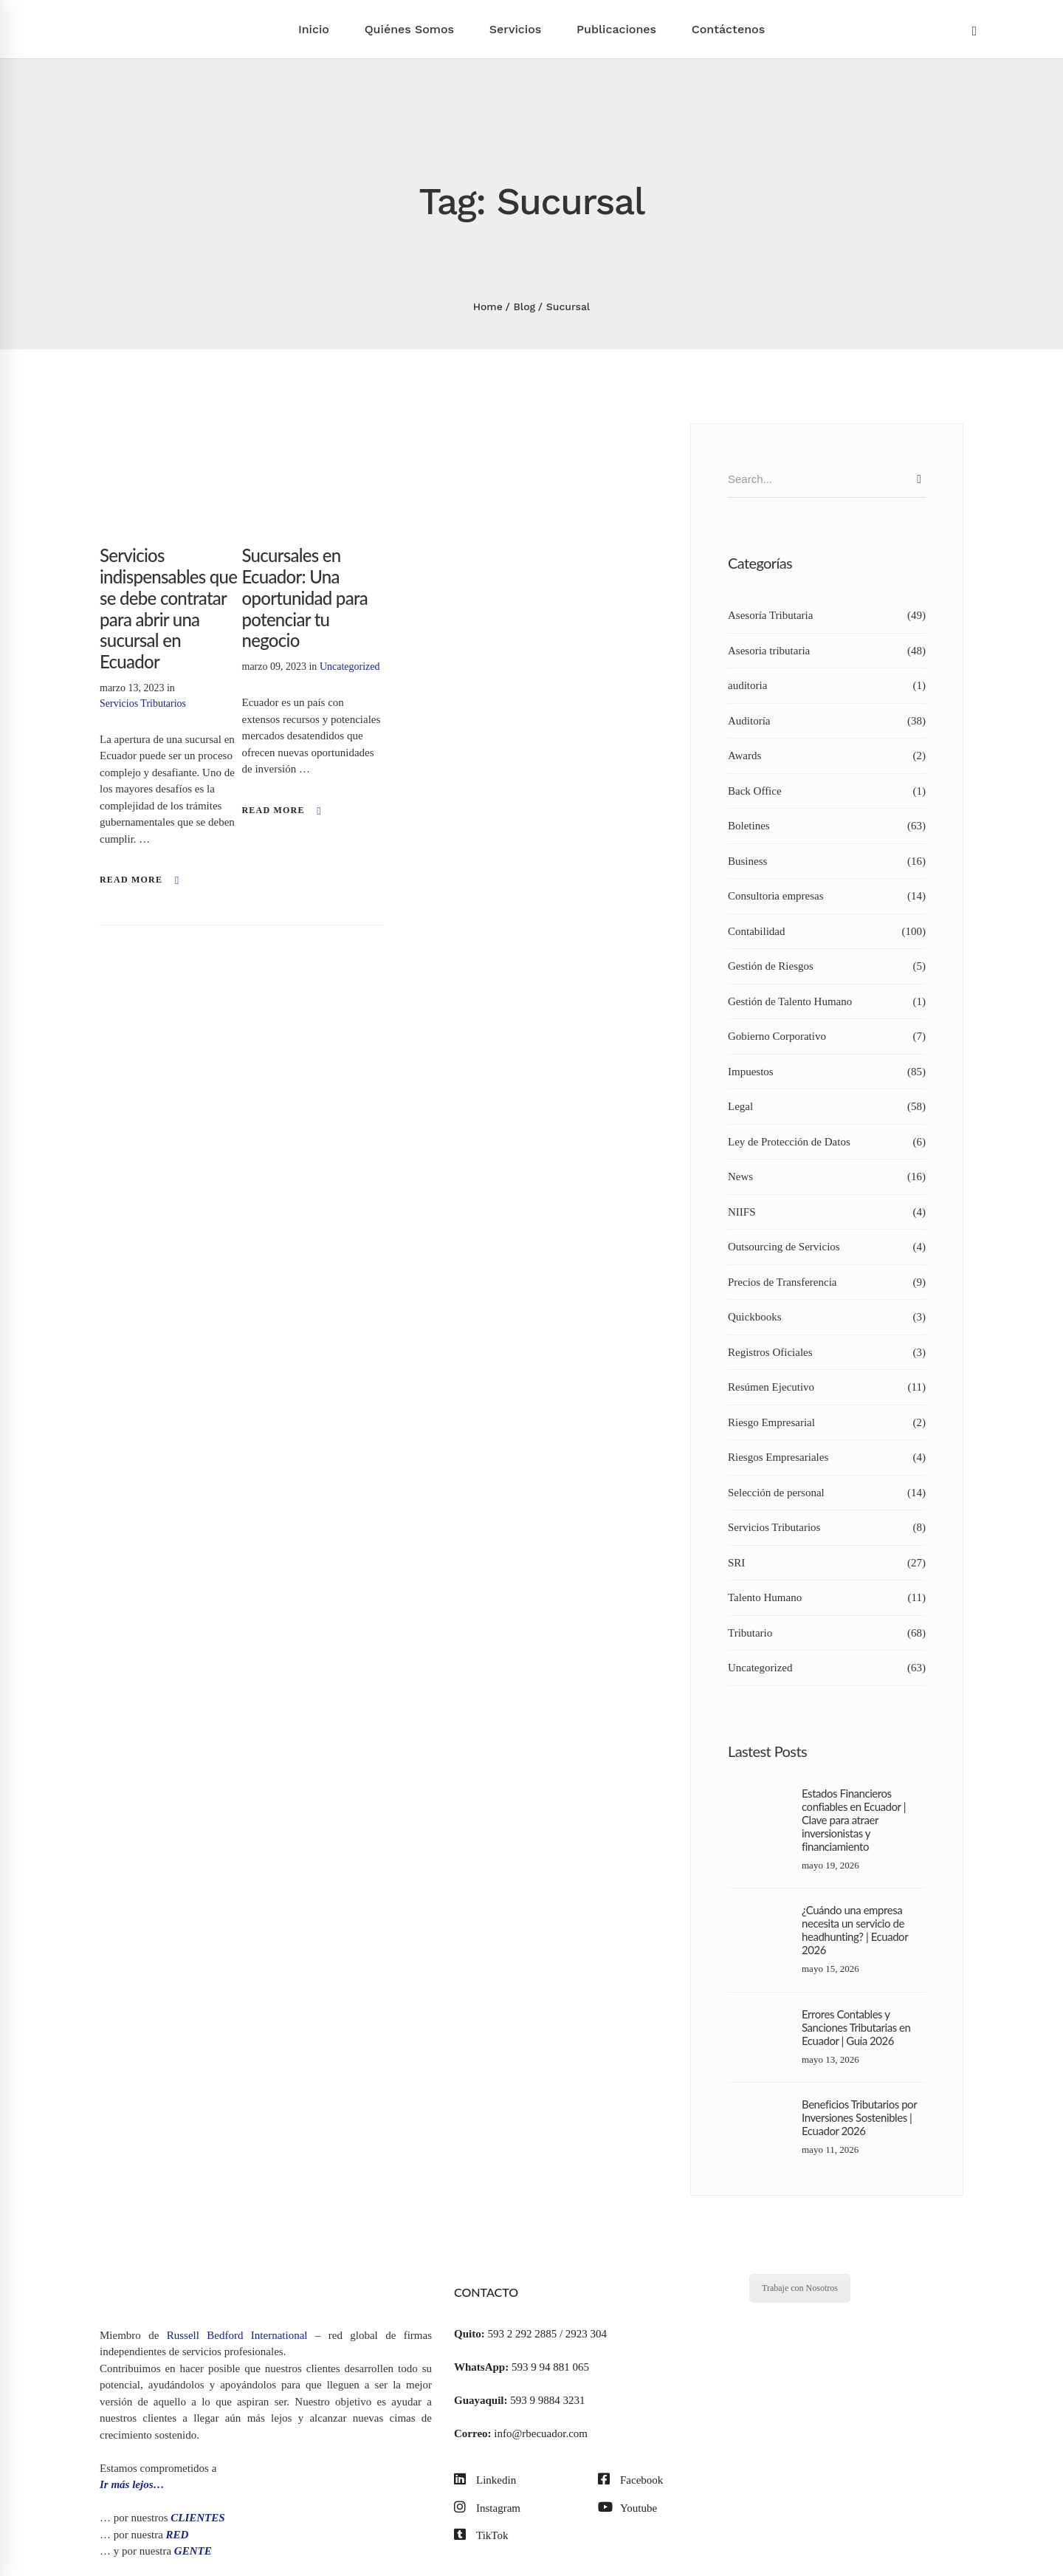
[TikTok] (481, 2536)
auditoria (827, 685)
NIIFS (827, 1212)
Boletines (827, 826)
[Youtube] (627, 2508)
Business (827, 861)
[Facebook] (630, 2480)
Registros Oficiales (827, 1352)
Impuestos (827, 1071)
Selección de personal (827, 1492)
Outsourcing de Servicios (827, 1247)
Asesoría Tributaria (827, 615)
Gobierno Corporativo (827, 1036)
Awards (827, 755)
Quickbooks (827, 1317)
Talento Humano (827, 1597)
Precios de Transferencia (827, 1282)
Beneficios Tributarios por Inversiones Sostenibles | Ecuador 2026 (859, 2117)
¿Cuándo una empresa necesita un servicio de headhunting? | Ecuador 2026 (855, 1929)
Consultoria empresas (827, 896)
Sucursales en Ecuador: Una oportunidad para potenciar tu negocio (305, 597)
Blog (525, 306)
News (827, 1176)
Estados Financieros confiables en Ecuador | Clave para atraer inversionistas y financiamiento (854, 1820)
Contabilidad (827, 931)
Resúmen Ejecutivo (827, 1387)
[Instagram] (487, 2508)
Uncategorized (350, 666)
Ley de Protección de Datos (827, 1142)
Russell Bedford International (237, 2335)
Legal (827, 1106)
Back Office (827, 791)
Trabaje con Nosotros (800, 2288)
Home (488, 306)
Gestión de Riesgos (827, 966)
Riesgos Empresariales (827, 1457)
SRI (827, 1563)
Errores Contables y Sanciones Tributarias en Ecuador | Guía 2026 (856, 2027)
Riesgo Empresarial (827, 1422)
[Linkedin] (485, 2480)
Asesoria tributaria (827, 651)
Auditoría (827, 721)
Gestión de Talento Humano (827, 1001)
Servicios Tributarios (143, 703)
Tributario (827, 1633)
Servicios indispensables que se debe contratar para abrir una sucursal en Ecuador (168, 608)
